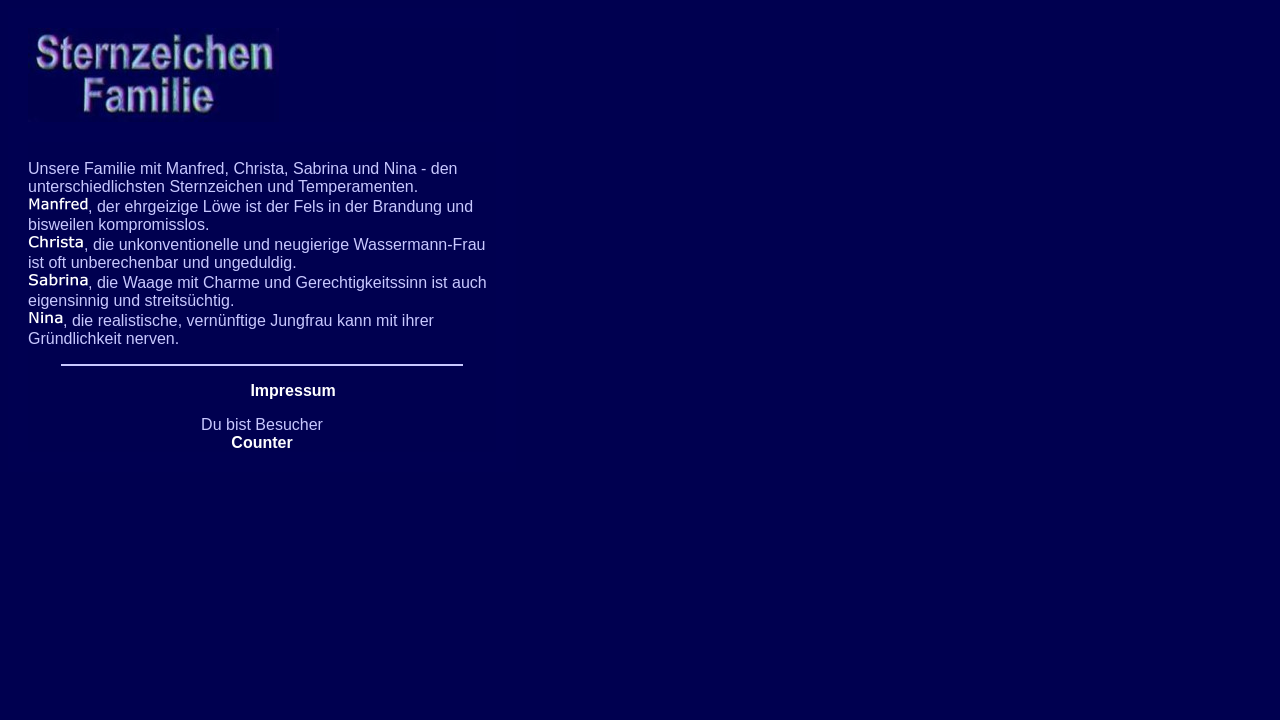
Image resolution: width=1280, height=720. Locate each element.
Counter (261, 442)
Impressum (292, 390)
